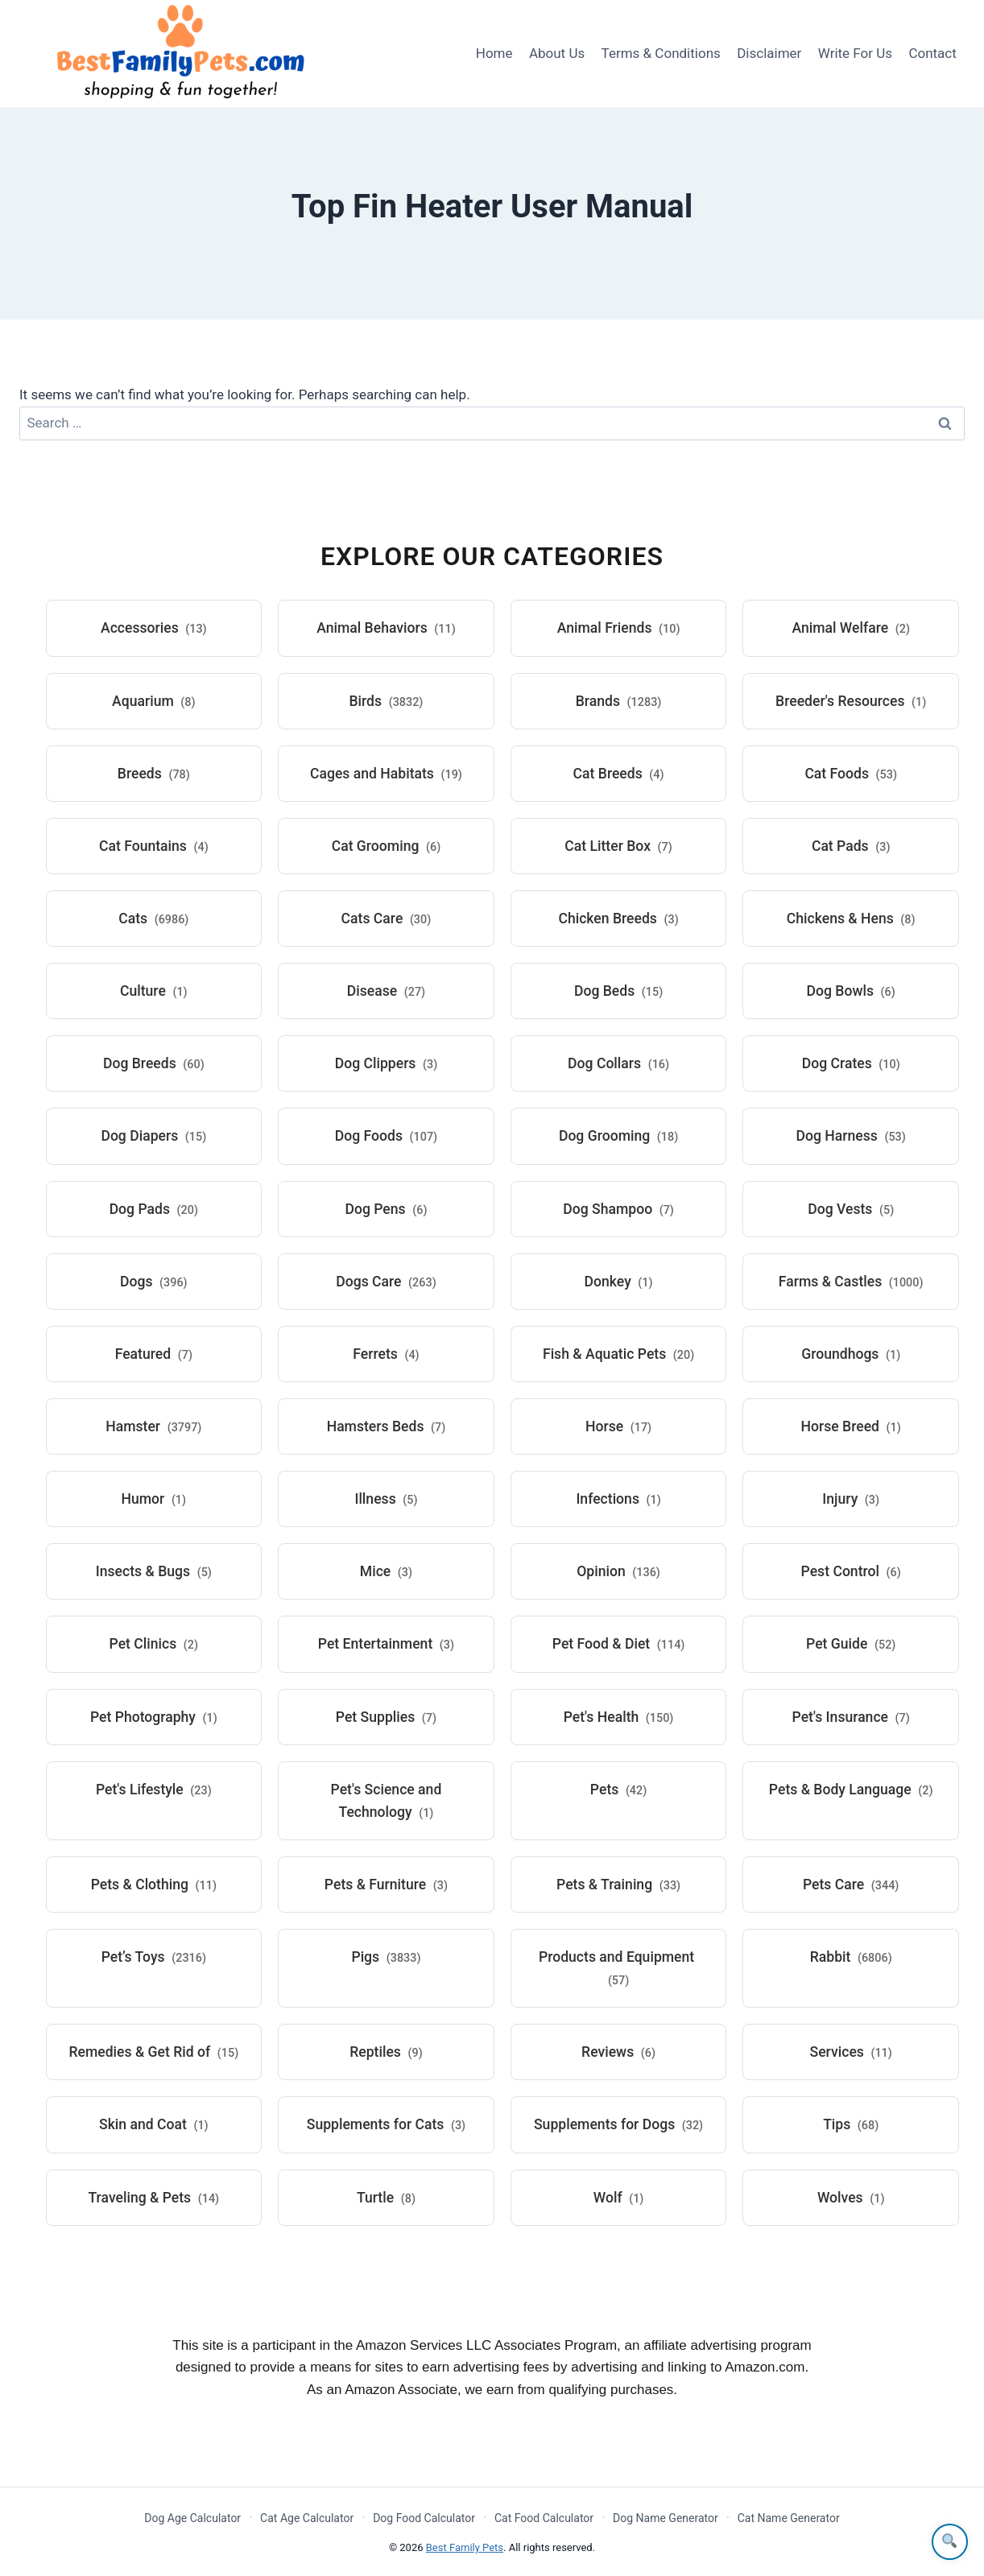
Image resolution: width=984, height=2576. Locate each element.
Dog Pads (154, 1209)
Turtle (386, 2198)
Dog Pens (386, 1209)
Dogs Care (386, 1282)
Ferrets (386, 1354)
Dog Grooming (618, 1136)
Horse (618, 1426)
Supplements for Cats (386, 2124)
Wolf (618, 2198)
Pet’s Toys (153, 1957)
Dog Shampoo (618, 1209)
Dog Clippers (386, 1063)
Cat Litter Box (618, 846)
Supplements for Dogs (618, 2124)
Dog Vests (851, 1209)
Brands (619, 701)
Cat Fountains (154, 846)
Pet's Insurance (851, 1717)
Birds (386, 701)
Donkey (619, 1282)
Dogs (154, 1282)
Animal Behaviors (386, 628)
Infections (618, 1499)
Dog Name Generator (665, 2518)
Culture (154, 991)
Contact (932, 53)
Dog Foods (386, 1136)
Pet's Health (619, 1717)
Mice (386, 1571)
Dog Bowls (851, 991)
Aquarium (154, 701)
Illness (385, 1499)
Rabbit (851, 1957)
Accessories (154, 628)
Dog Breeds (154, 1063)
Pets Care (851, 1884)
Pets (618, 1789)
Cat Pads (851, 846)
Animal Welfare (851, 628)
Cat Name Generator (789, 2518)
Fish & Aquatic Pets (618, 1354)
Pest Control (851, 1571)
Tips (851, 2124)
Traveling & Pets (154, 2198)
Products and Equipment (616, 1968)
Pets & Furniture (386, 1884)
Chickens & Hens (851, 918)
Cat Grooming (386, 846)
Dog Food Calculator (424, 2518)
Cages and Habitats (386, 774)
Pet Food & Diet (618, 1644)
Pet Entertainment (386, 1644)
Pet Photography (153, 1717)
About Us (557, 53)
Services (851, 2052)
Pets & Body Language (851, 1789)
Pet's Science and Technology (386, 1800)
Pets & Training (618, 1884)
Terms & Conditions (661, 53)
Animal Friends (618, 628)
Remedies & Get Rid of (153, 2052)
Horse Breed (851, 1426)
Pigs (385, 1957)
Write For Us (855, 53)
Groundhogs (850, 1354)
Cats (153, 918)
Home (494, 53)
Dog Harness (851, 1136)
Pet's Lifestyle (154, 1789)
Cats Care (386, 918)
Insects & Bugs (154, 1571)
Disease (386, 991)
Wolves (851, 2198)
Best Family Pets (464, 2547)
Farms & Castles (851, 1282)
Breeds (154, 774)
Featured (153, 1354)
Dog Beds (618, 991)
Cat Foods (850, 774)
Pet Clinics (154, 1644)
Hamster (153, 1426)
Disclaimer (769, 53)
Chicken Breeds (618, 918)
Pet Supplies (386, 1717)
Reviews (618, 2052)
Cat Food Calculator (543, 2518)
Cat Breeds (618, 774)
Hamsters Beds (386, 1426)
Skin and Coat (154, 2124)
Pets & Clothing (154, 1884)
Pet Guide (850, 1644)
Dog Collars (618, 1063)
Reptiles (385, 2052)
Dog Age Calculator (192, 2518)
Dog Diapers (153, 1136)
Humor (154, 1499)
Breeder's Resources (850, 701)
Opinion (618, 1571)
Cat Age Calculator (306, 2518)
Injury (850, 1499)
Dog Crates (851, 1063)
